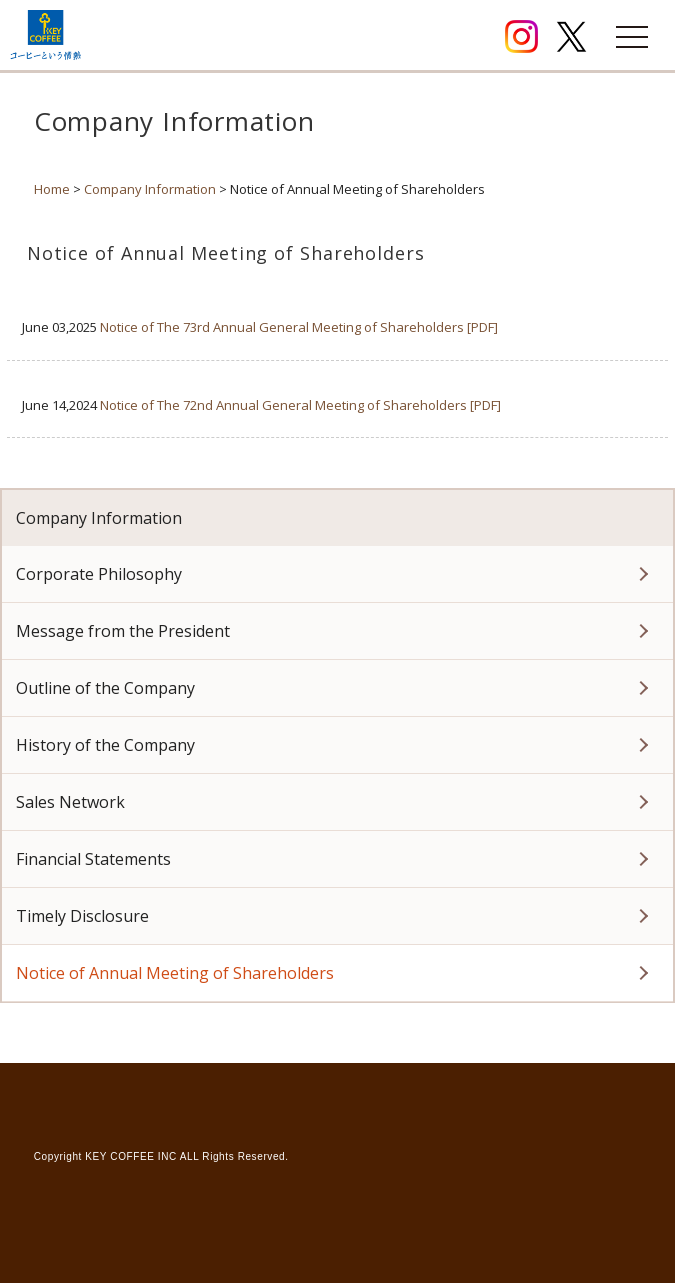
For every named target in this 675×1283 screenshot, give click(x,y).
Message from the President (123, 631)
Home (52, 189)
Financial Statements (93, 859)
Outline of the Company (105, 688)
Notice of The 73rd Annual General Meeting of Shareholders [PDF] (299, 327)
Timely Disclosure (82, 916)
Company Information (150, 189)
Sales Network (70, 802)
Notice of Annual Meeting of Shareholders (175, 973)
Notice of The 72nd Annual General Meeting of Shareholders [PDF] (300, 405)
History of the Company (105, 745)
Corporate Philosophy (99, 574)
